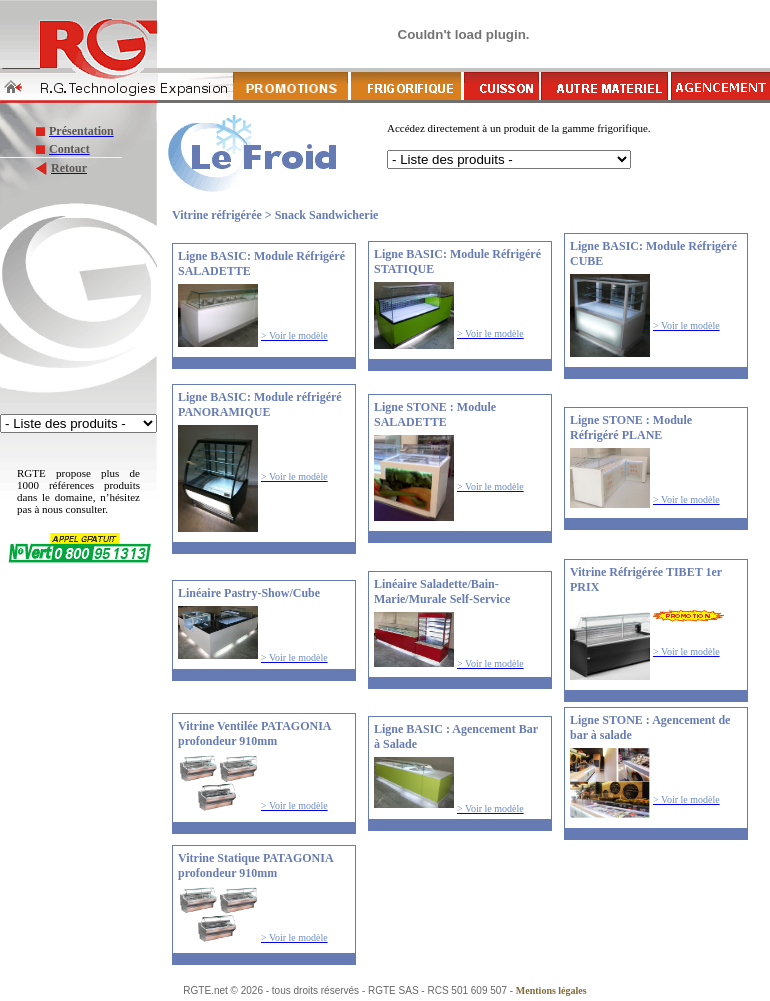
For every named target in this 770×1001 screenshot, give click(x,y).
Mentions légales (551, 990)
